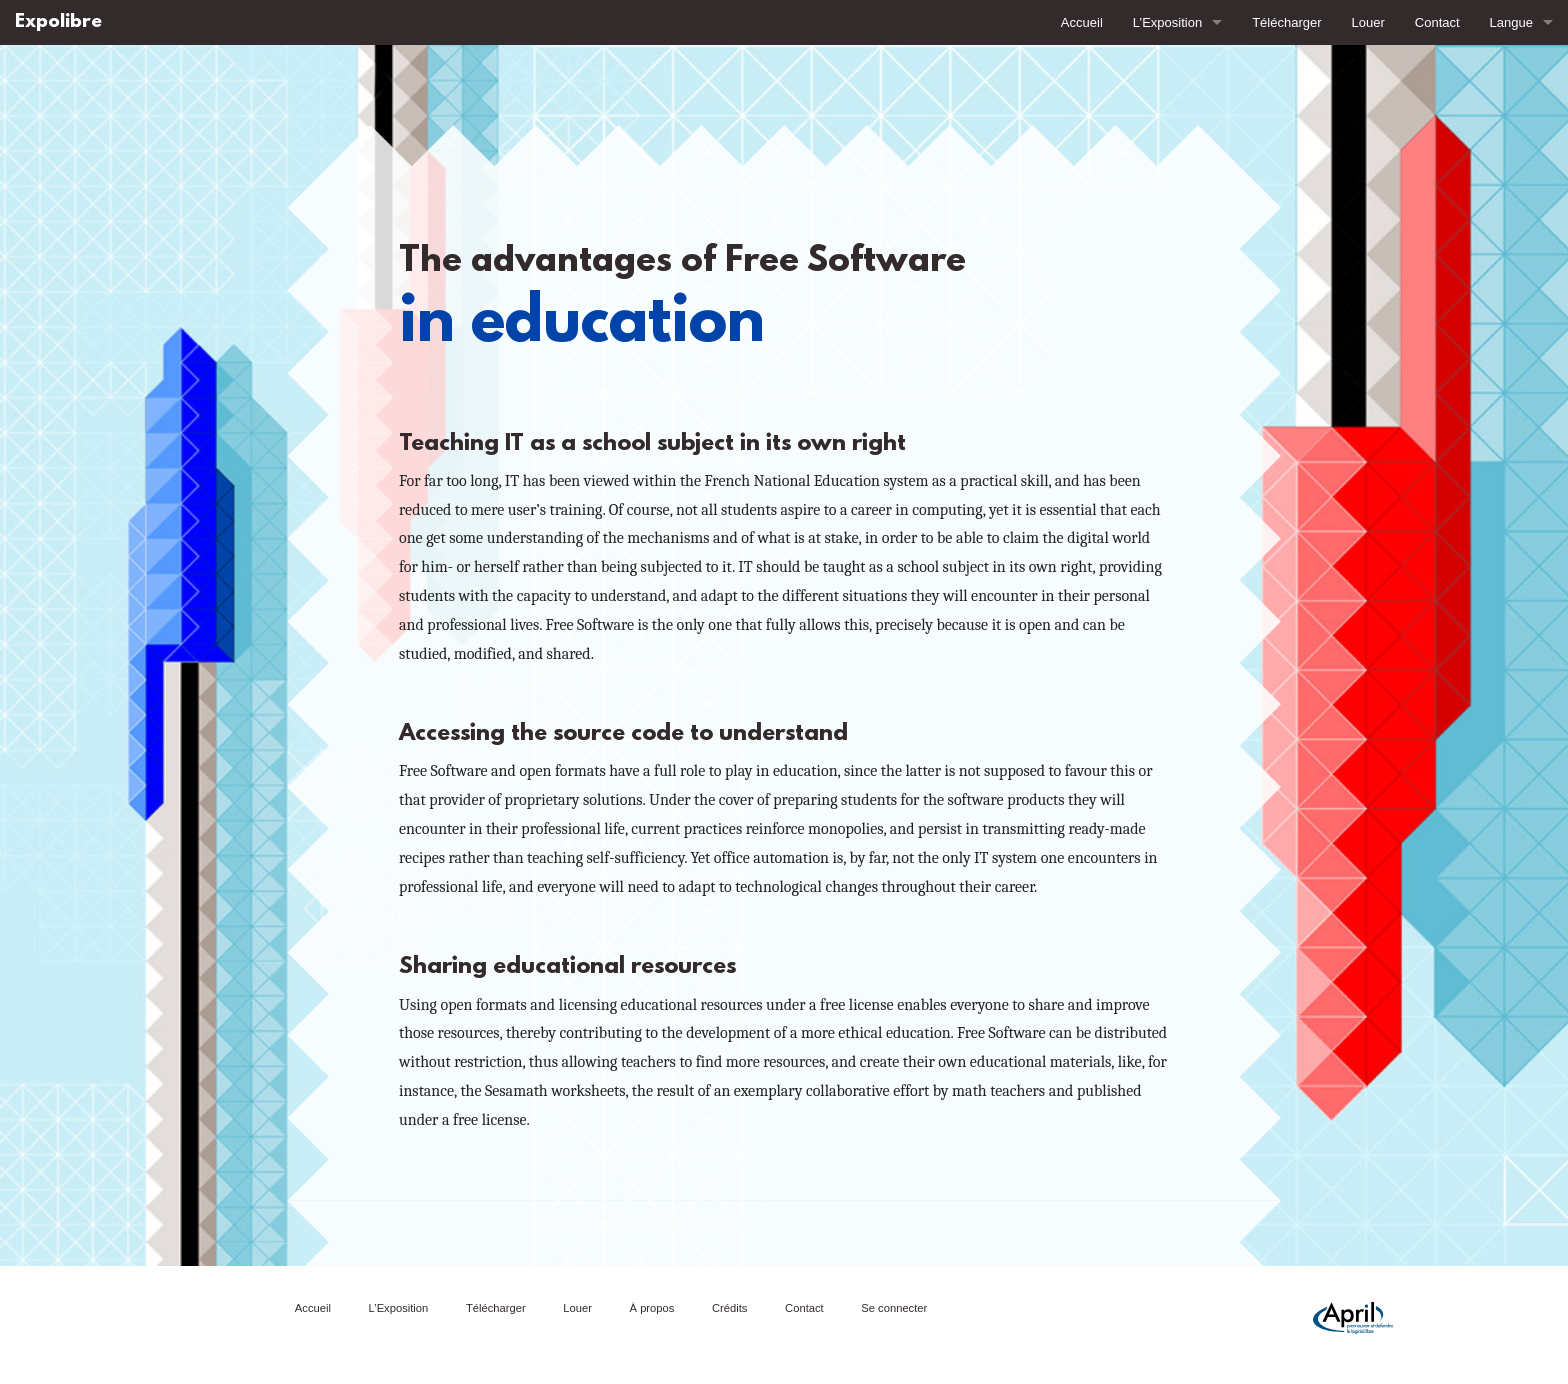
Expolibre (58, 22)
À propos (652, 1308)
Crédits (729, 1308)
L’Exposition (1167, 22)
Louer (1368, 22)
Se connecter (894, 1308)
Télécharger (1286, 22)
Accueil (1082, 22)
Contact (1437, 22)
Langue (1511, 22)
